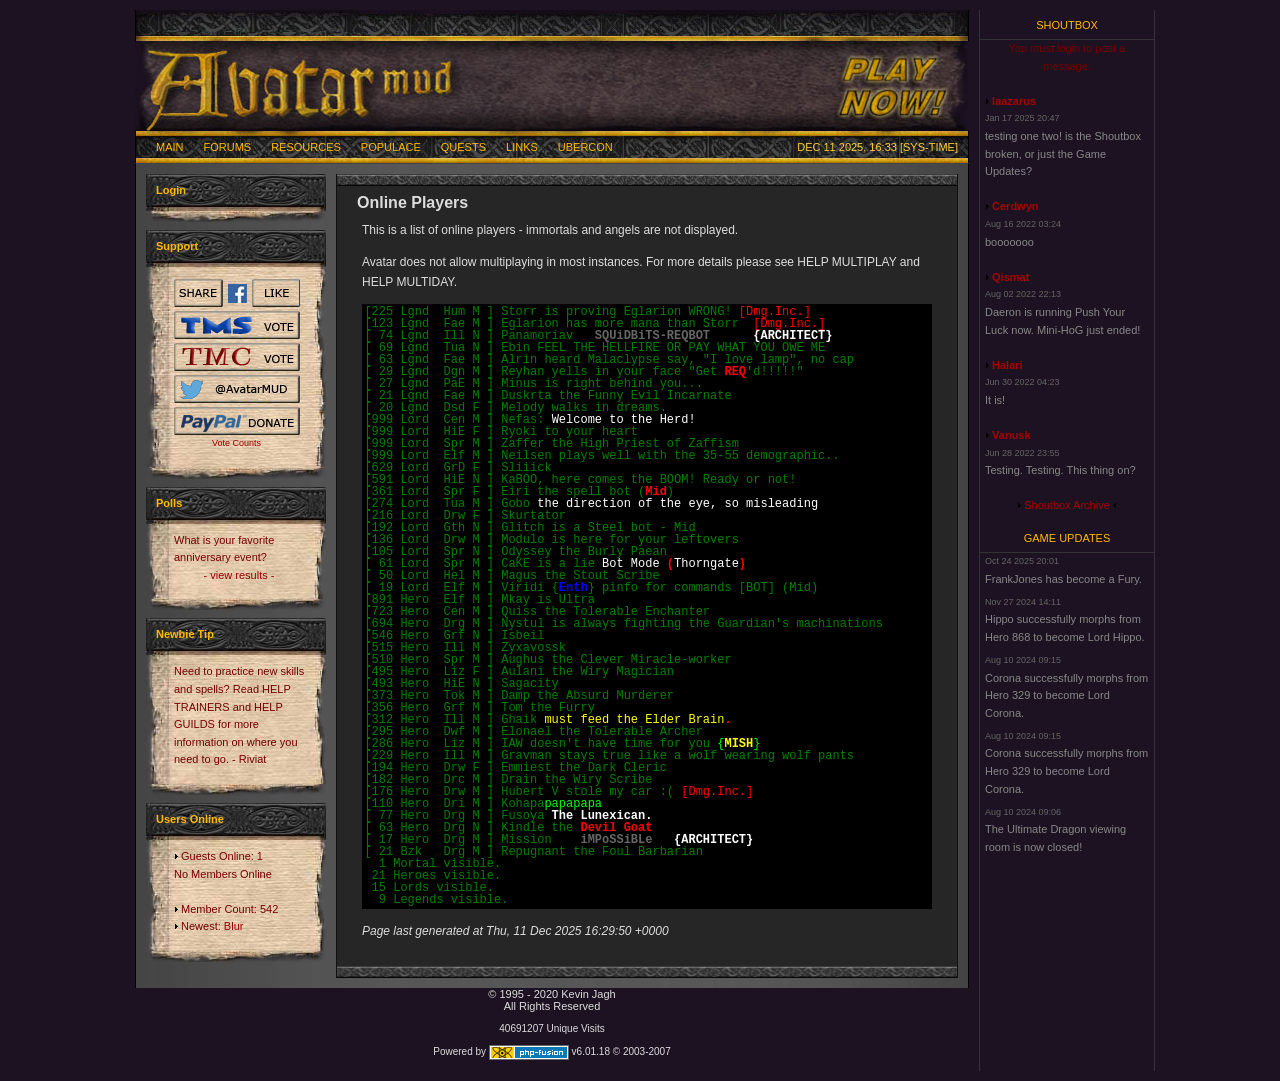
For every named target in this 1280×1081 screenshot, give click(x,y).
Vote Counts (236, 443)
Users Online (190, 819)
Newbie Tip (185, 634)
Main (170, 147)
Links (522, 147)
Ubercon (585, 147)
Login (171, 190)
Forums (228, 147)
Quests (463, 147)
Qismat (1010, 277)
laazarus (1014, 101)
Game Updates (1067, 538)
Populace (391, 147)
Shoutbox (1067, 25)
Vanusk (1011, 435)
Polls (169, 503)
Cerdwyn (1015, 206)
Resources (306, 147)
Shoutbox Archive (1067, 505)
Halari (1007, 365)
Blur (234, 926)
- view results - (239, 575)
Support (177, 246)
